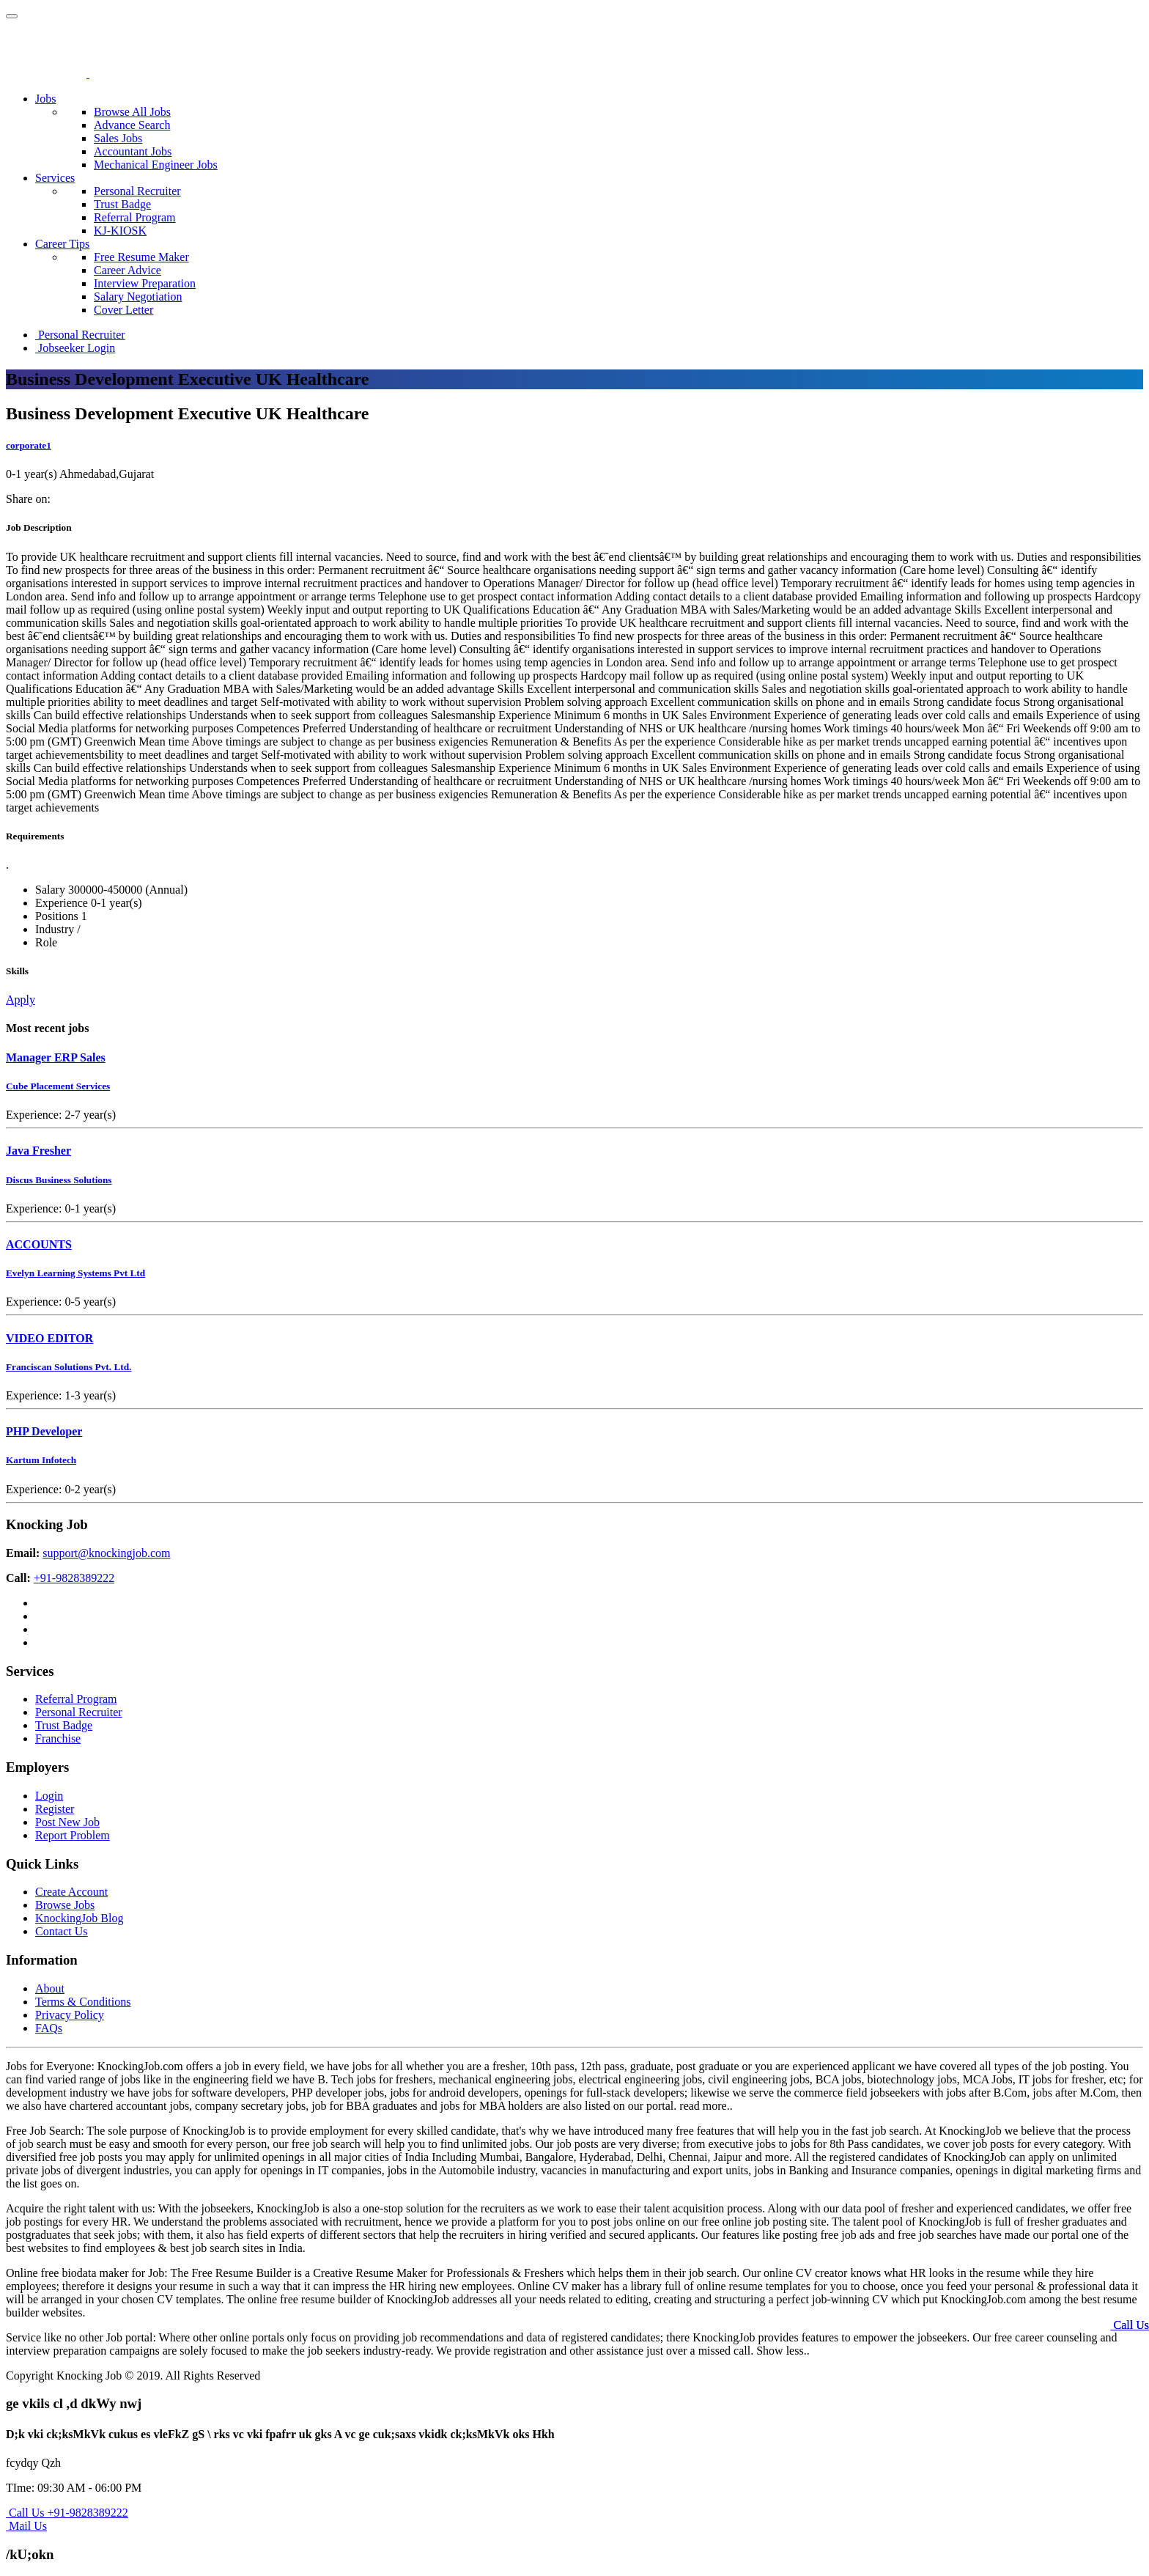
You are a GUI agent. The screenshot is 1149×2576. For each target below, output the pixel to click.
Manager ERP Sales (56, 1057)
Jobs (45, 98)
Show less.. (782, 2350)
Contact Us (61, 1931)
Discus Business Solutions (59, 1179)
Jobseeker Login (75, 348)
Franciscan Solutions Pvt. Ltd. (68, 1366)
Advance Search (132, 125)
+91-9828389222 (74, 1578)
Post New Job (67, 1822)
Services (55, 178)
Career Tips (62, 244)
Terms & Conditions (82, 2001)
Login (49, 1795)
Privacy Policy (69, 2015)
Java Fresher (38, 1150)
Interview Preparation (145, 283)
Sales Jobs (118, 138)
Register (54, 1809)
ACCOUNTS (39, 1244)
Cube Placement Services (58, 1086)
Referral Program (135, 217)
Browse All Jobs (132, 112)
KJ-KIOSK (120, 230)
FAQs (48, 2028)
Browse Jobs (65, 1905)
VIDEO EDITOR (49, 1338)
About (49, 1988)
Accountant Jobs (132, 151)
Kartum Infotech (41, 1459)
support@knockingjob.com (106, 1553)
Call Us (1130, 2325)
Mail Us (26, 2526)
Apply (20, 999)
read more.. (705, 2106)
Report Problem (72, 1835)
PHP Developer (44, 1431)
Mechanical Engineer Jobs (156, 164)
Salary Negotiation (138, 296)
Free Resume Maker (141, 257)
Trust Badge (122, 204)
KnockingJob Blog (79, 1918)
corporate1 (28, 445)
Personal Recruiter (137, 191)
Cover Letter (123, 309)
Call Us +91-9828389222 (67, 2512)
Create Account (71, 1891)
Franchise (58, 1738)
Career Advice (127, 270)
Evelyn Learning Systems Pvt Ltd (75, 1272)
